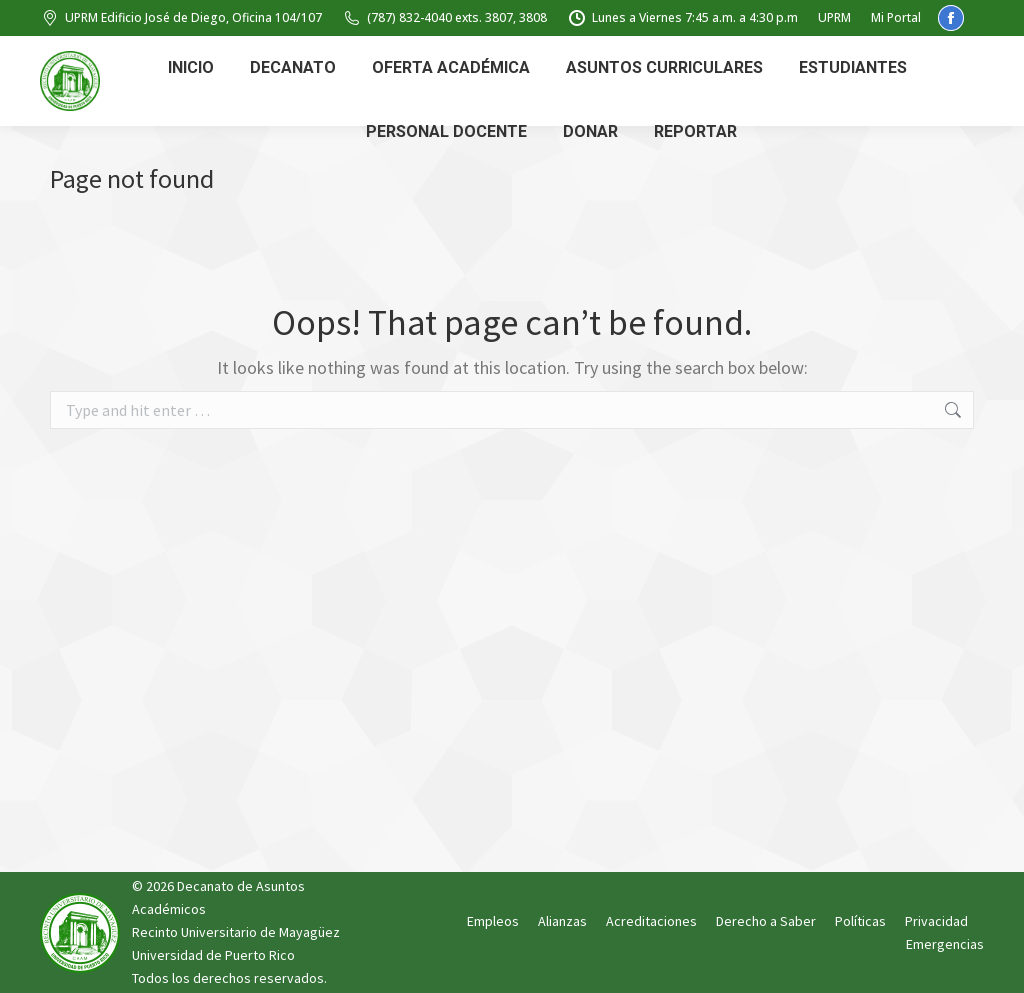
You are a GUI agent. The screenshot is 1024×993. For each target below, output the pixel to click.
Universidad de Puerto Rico (213, 955)
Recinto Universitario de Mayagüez (236, 932)
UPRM (834, 17)
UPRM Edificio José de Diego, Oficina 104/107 (181, 18)
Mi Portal (896, 17)
